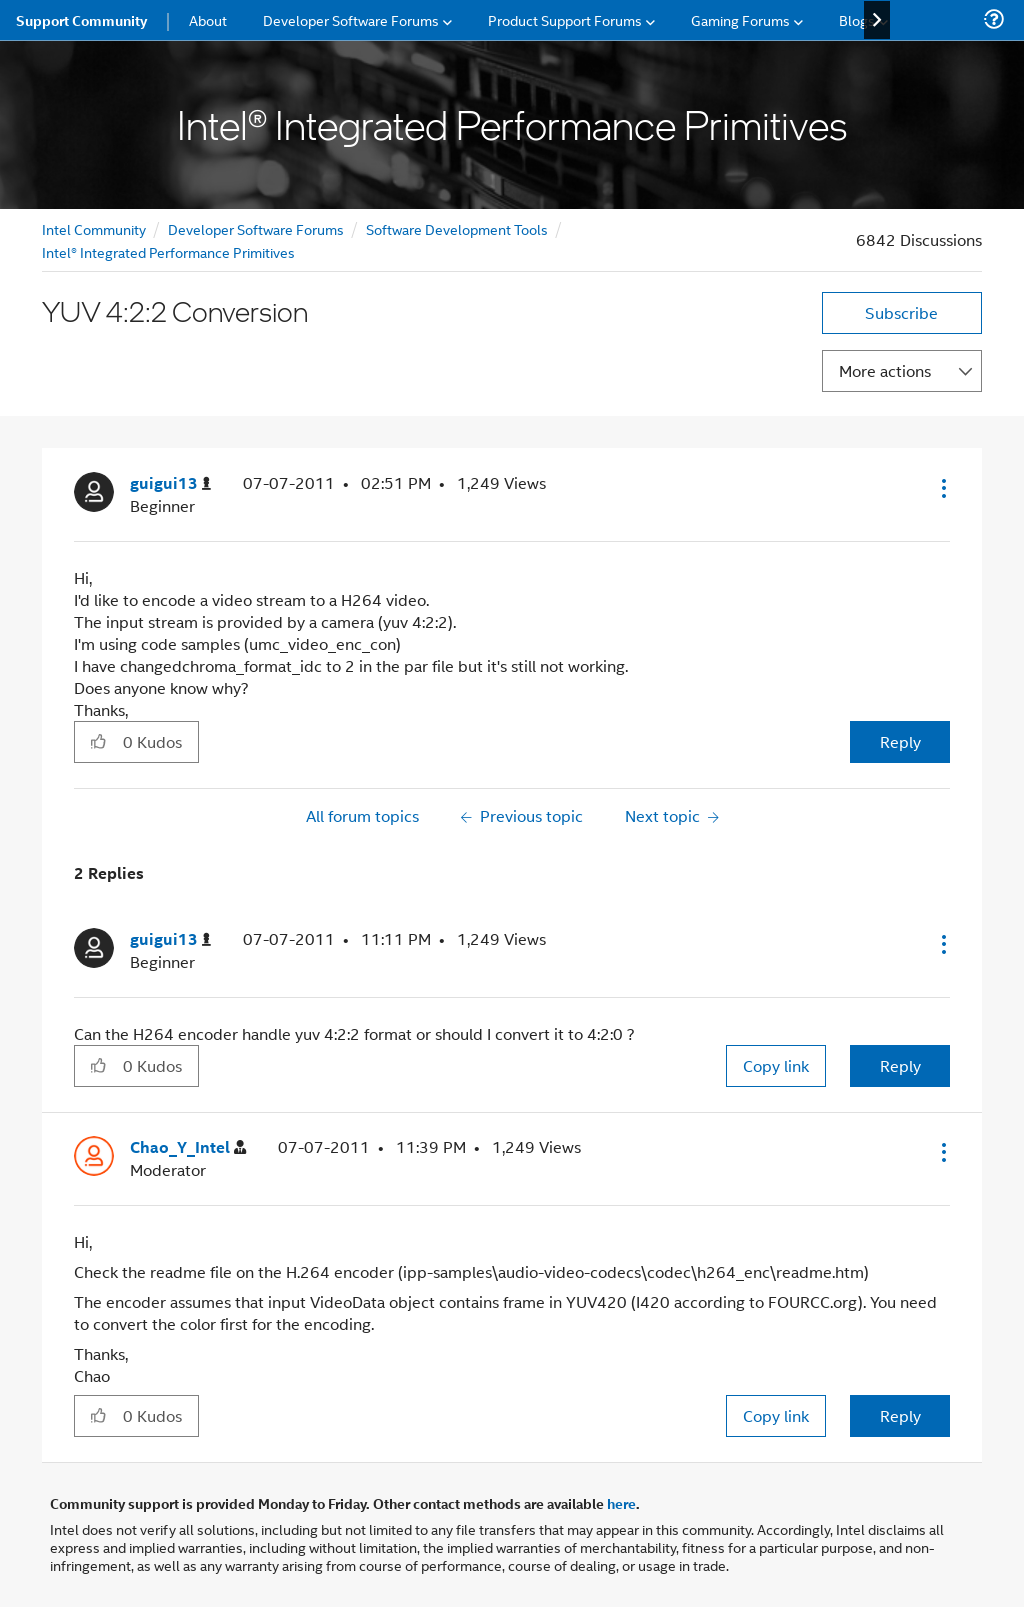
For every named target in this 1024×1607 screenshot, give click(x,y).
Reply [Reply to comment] (900, 1065)
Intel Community (94, 228)
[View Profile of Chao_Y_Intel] (188, 1147)
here (621, 1503)
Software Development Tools (457, 228)
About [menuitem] (208, 19)
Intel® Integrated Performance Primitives (168, 251)
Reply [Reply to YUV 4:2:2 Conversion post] (900, 741)
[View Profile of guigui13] (170, 483)
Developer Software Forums (256, 228)
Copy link (776, 1065)
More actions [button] (885, 370)
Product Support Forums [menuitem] (565, 19)
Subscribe (901, 312)
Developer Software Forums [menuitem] (351, 19)
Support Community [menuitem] (81, 20)
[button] (942, 488)
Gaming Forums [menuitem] (740, 19)
